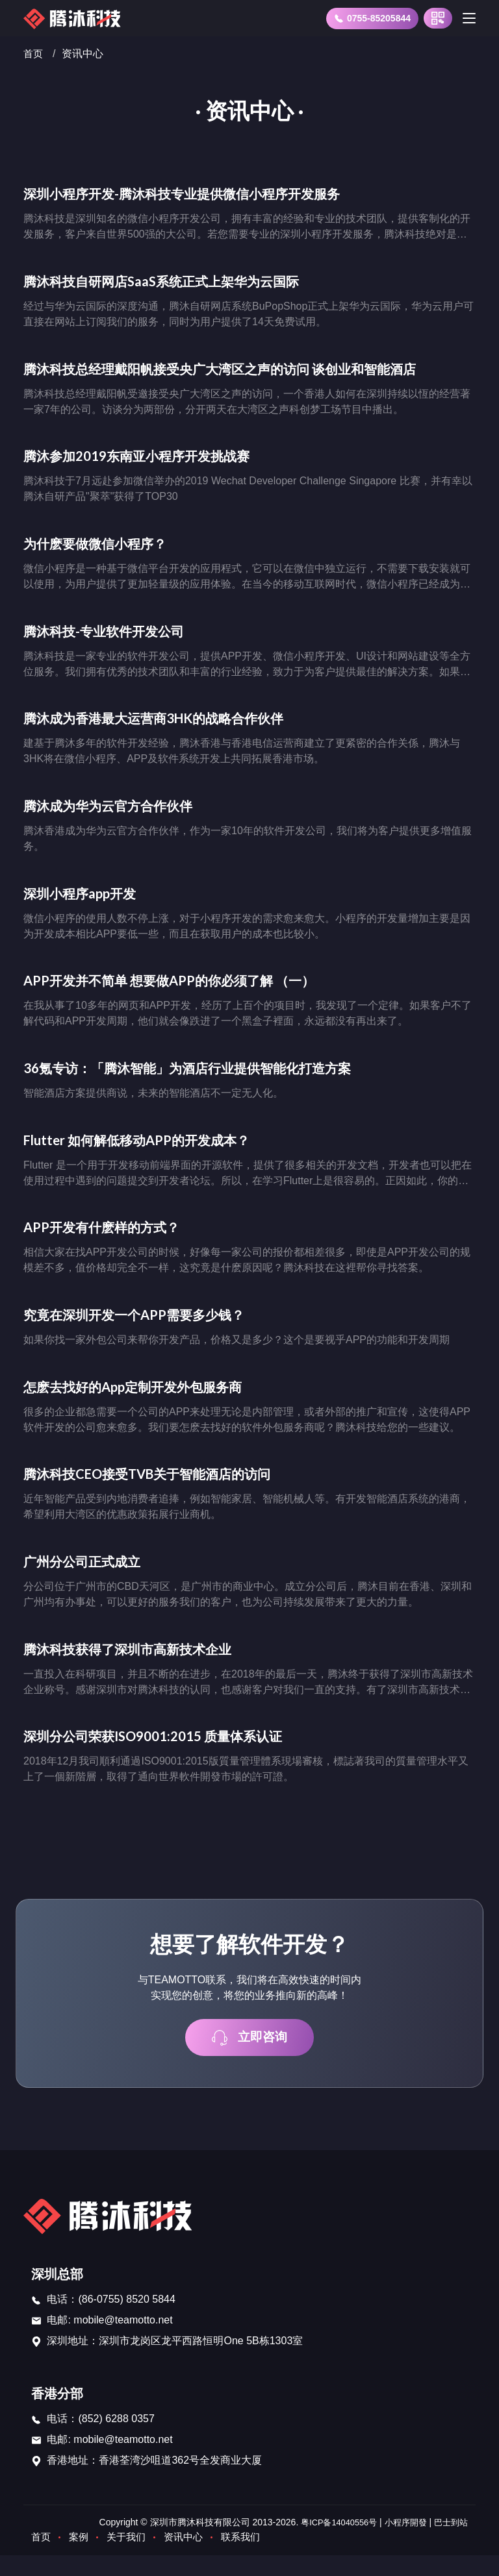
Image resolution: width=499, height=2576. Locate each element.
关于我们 (130, 2557)
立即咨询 (249, 2058)
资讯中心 (190, 2557)
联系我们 (249, 2557)
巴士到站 (449, 2543)
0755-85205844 (372, 18)
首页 (33, 53)
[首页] (74, 18)
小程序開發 (401, 2543)
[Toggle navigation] (469, 18)
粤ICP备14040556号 (330, 2543)
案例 (80, 2557)
